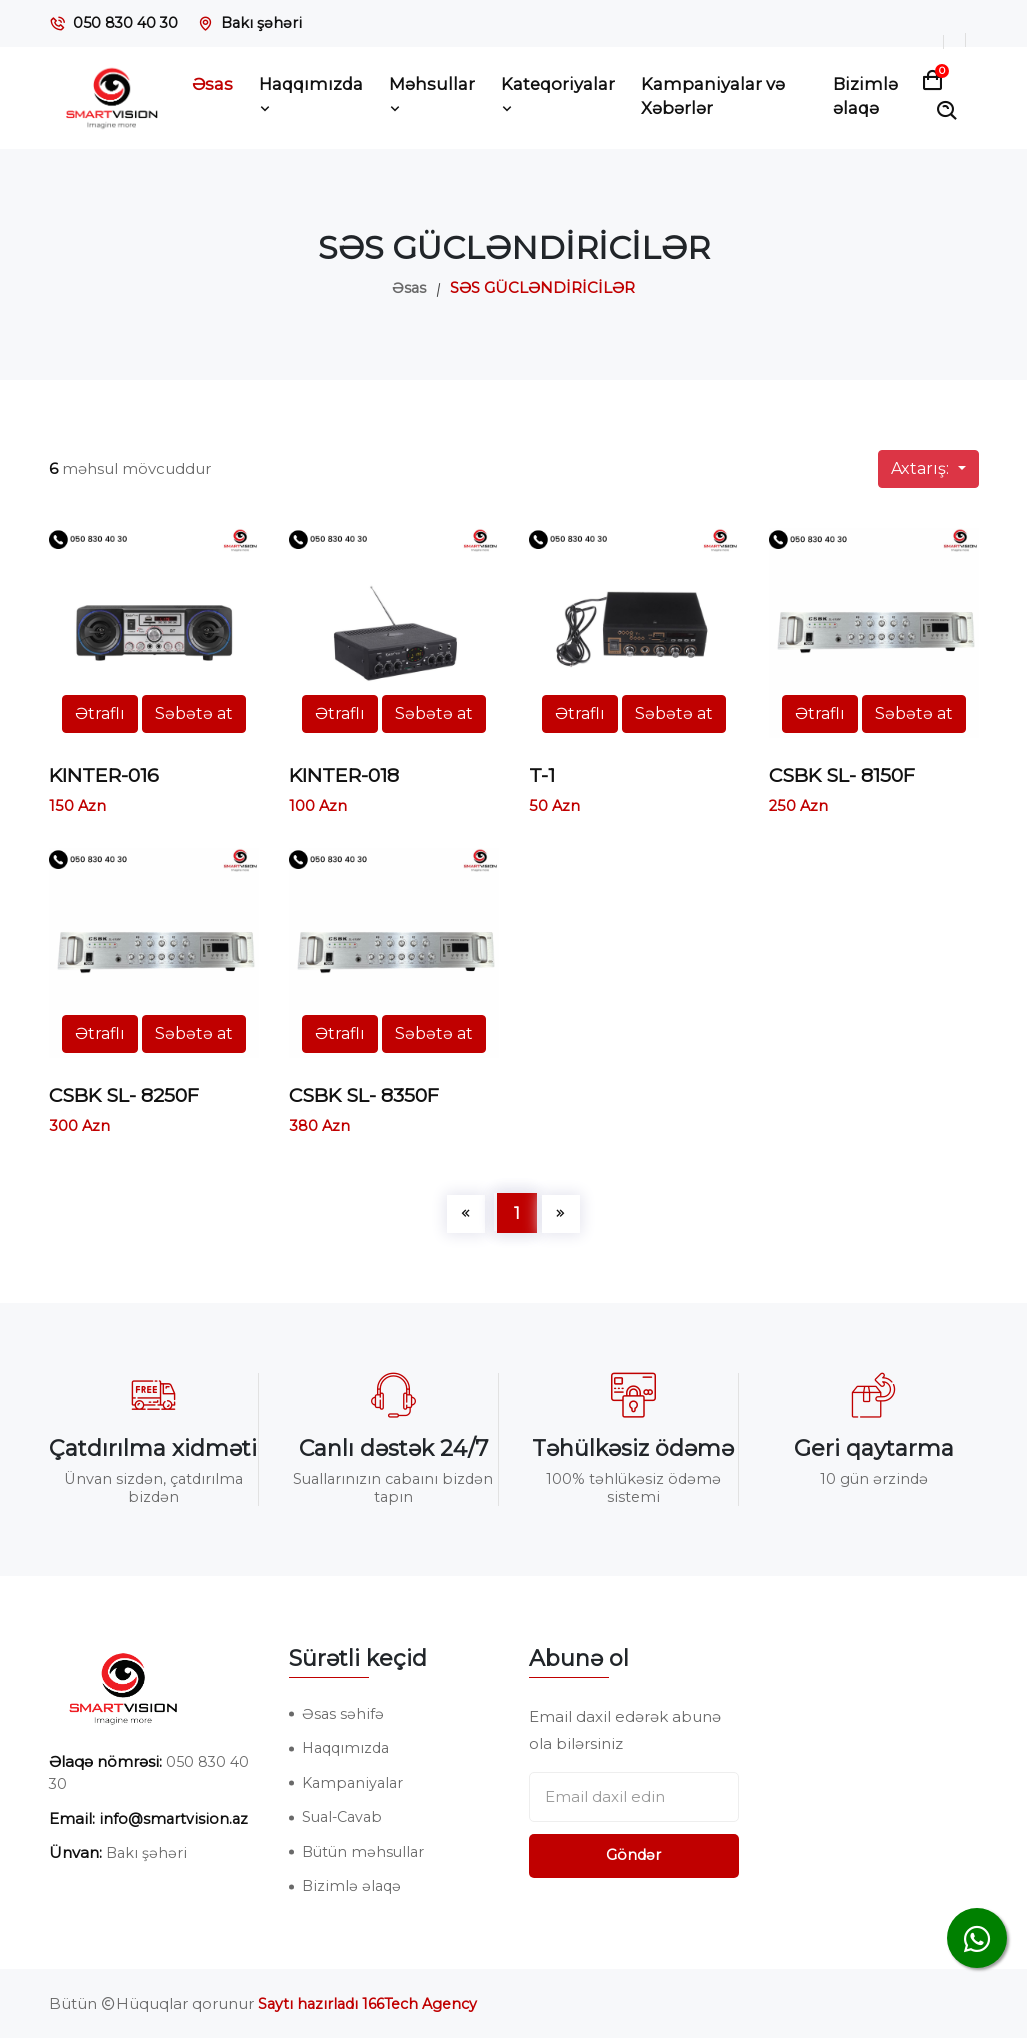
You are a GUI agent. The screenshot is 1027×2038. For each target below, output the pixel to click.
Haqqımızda (311, 96)
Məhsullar (432, 96)
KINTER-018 (348, 775)
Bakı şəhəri (266, 22)
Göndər (634, 1854)
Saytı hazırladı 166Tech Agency (373, 2003)
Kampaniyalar (355, 1781)
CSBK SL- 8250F (129, 1095)
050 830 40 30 (127, 22)
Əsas (212, 84)
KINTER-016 (108, 775)
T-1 (542, 775)
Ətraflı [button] (100, 713)
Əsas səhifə (343, 1712)
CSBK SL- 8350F (368, 1095)
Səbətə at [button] (194, 713)
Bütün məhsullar (365, 1850)
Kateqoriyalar (558, 96)
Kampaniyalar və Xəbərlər (713, 96)
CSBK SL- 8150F (846, 775)
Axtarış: (922, 468)
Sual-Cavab (345, 1816)
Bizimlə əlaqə (865, 96)
